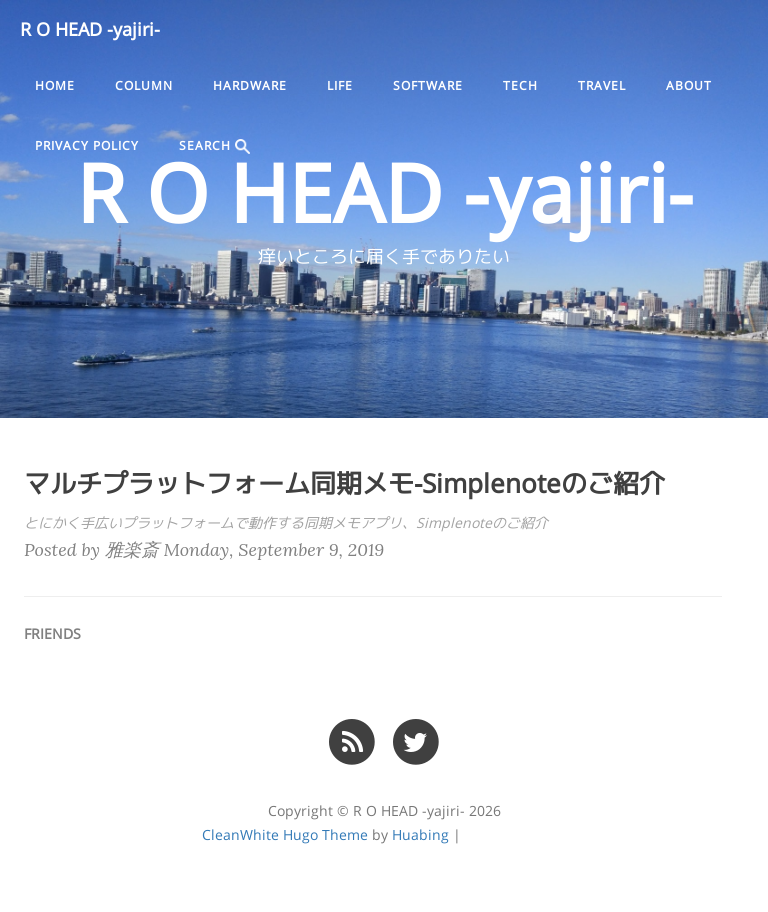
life (340, 86)
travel (602, 86)
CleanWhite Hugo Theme (285, 835)
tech (520, 86)
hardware (250, 86)
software (428, 86)
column (144, 86)
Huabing (420, 835)
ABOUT (689, 86)
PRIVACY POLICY (87, 146)
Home (55, 86)
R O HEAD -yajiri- (90, 30)
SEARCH (214, 146)
